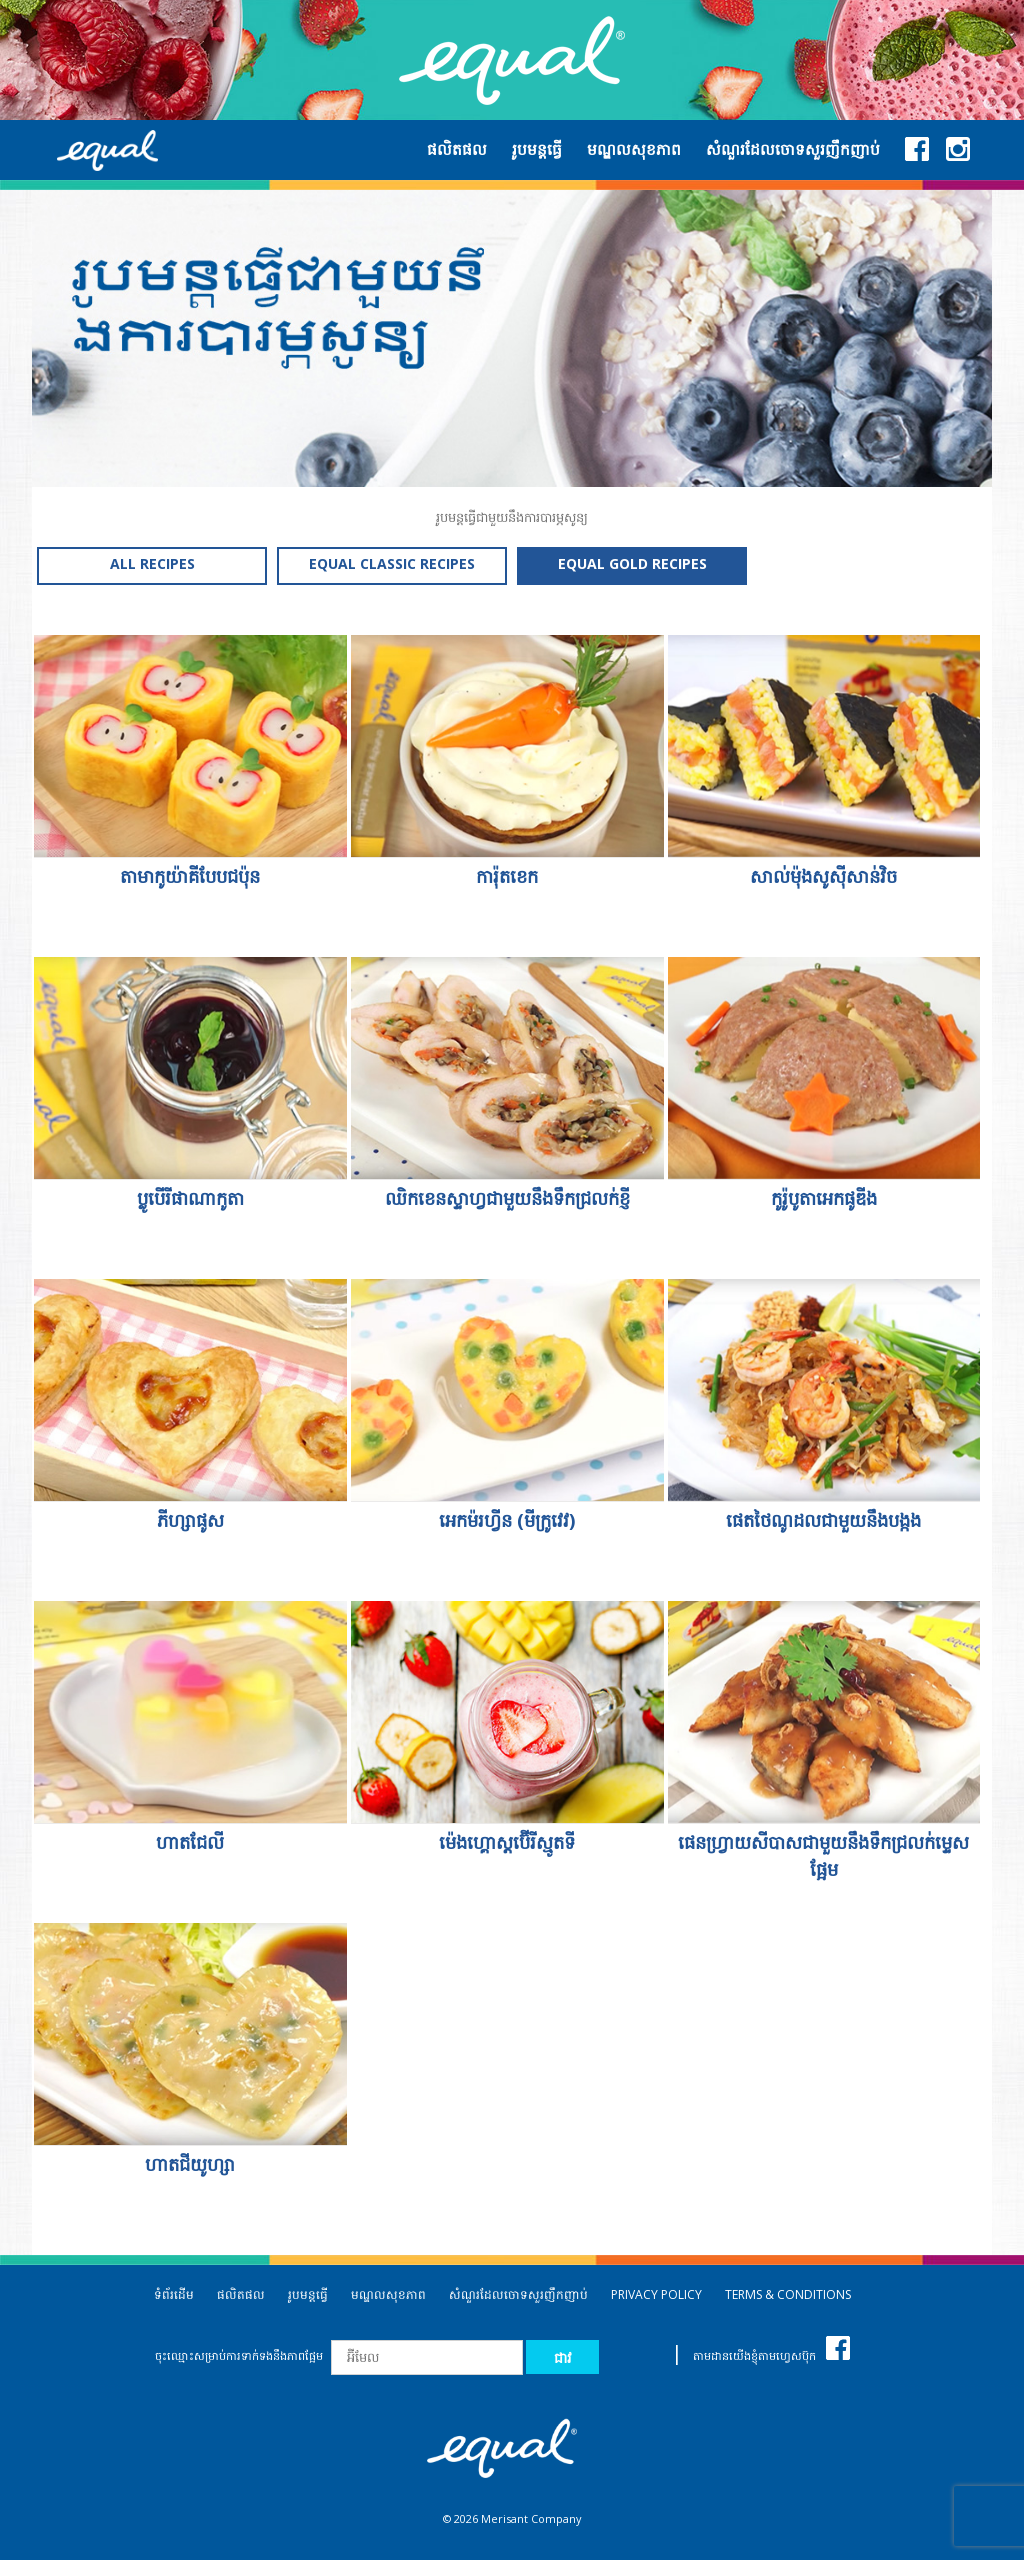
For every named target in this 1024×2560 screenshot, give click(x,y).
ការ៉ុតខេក (507, 876)
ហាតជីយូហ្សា (190, 2164)
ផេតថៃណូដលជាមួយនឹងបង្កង (823, 1520)
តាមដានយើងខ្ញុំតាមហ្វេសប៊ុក (771, 2355)
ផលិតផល (241, 2294)
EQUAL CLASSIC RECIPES (392, 563)
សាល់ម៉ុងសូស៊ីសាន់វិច (823, 876)
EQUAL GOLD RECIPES (632, 563)
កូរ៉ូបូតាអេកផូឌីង (824, 1198)
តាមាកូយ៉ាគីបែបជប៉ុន (190, 876)
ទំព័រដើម (174, 2294)
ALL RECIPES (152, 563)
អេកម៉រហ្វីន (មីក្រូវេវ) (507, 1520)
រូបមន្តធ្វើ (308, 2294)
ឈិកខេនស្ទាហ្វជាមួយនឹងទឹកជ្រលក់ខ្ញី (507, 1198)
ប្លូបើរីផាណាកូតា (190, 1198)
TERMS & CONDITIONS (788, 2294)
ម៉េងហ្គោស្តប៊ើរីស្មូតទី (507, 1842)
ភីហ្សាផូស (190, 1520)
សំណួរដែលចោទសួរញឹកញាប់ (518, 2294)
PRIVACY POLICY (656, 2294)
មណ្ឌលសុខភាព (388, 2294)
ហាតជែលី (190, 1842)
